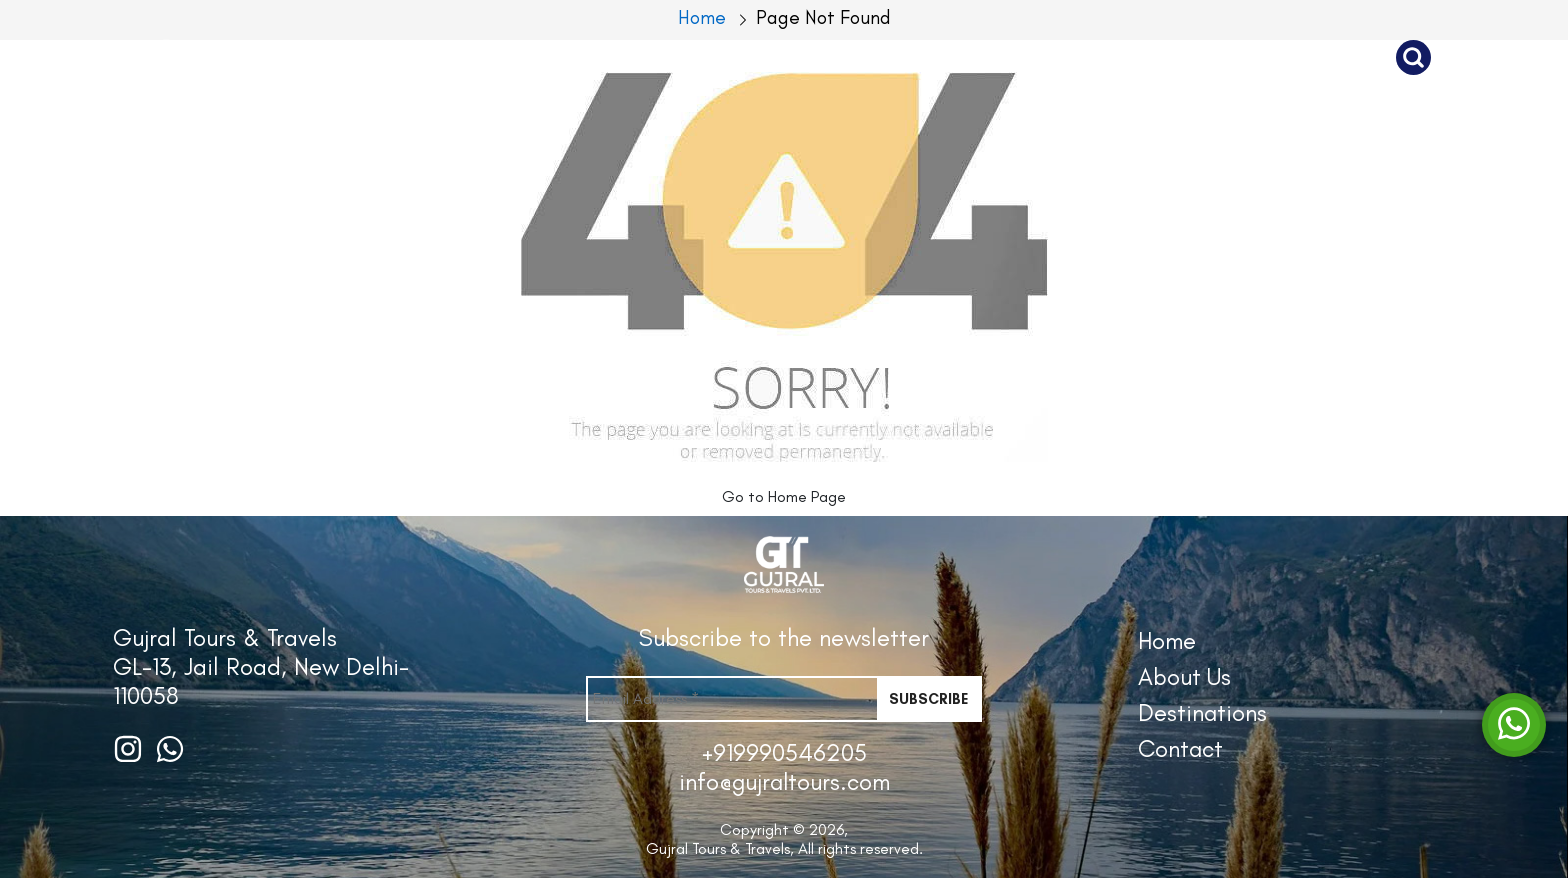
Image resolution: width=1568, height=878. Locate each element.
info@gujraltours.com (784, 781)
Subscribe (928, 699)
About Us (924, 57)
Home (1167, 640)
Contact (1298, 57)
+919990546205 (784, 752)
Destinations (1113, 57)
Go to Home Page (784, 496)
